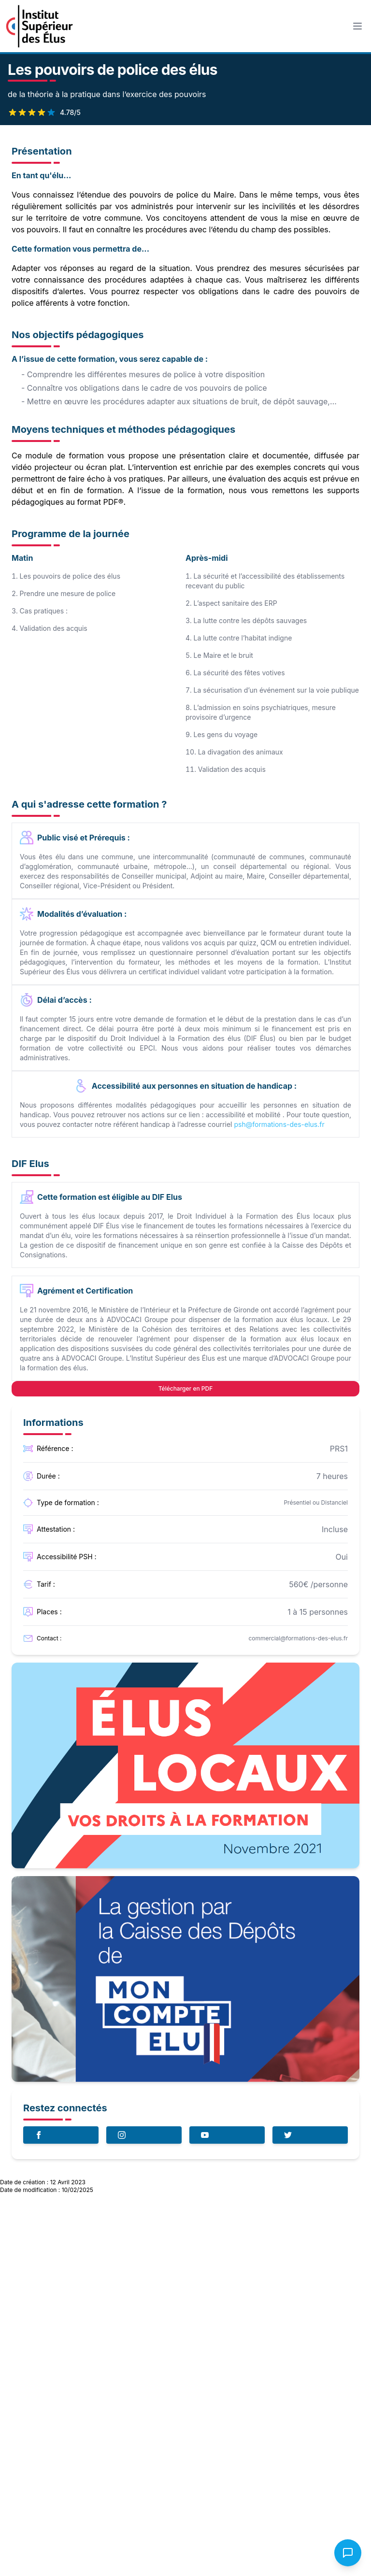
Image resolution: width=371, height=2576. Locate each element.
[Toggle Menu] (357, 26)
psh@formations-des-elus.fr (279, 1124)
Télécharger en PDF (185, 1388)
